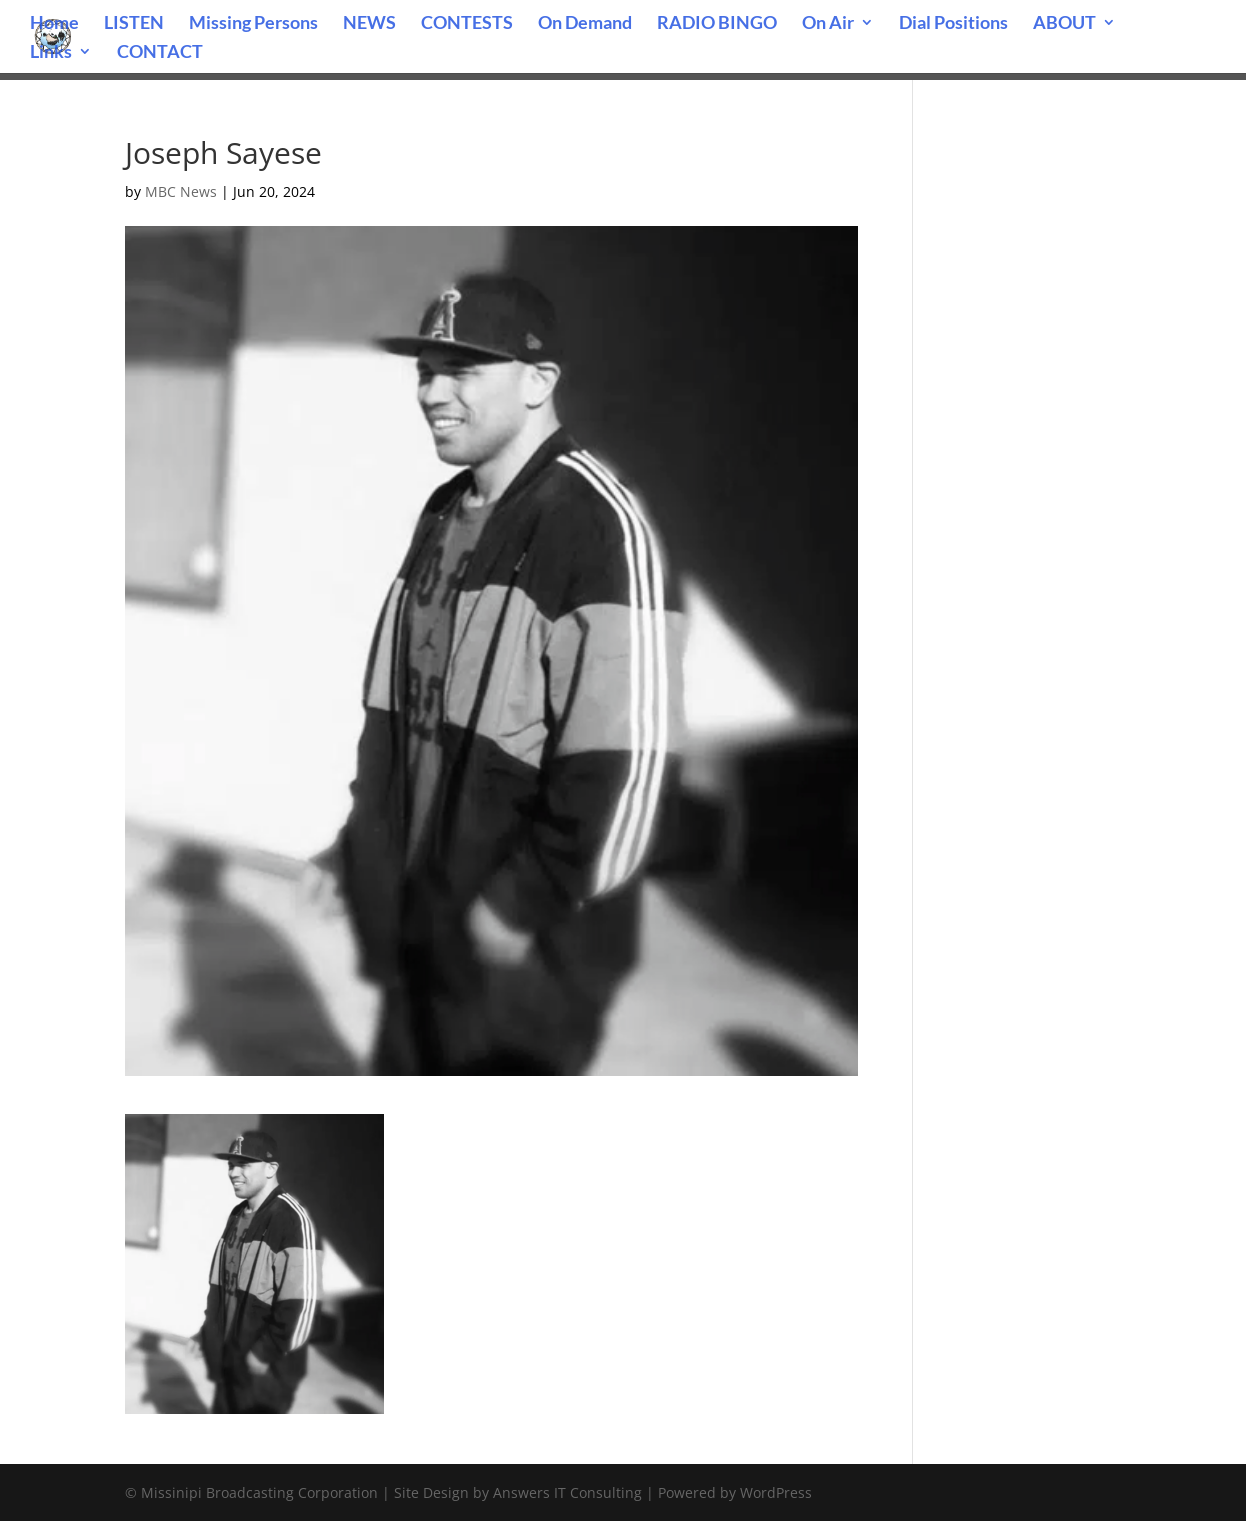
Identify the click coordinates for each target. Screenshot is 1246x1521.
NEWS (369, 24)
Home (54, 24)
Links (51, 53)
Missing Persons (253, 24)
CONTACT (160, 53)
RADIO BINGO (717, 24)
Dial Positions (953, 24)
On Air (828, 24)
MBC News (181, 191)
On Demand (585, 24)
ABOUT (1064, 24)
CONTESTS (467, 24)
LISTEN (134, 24)
